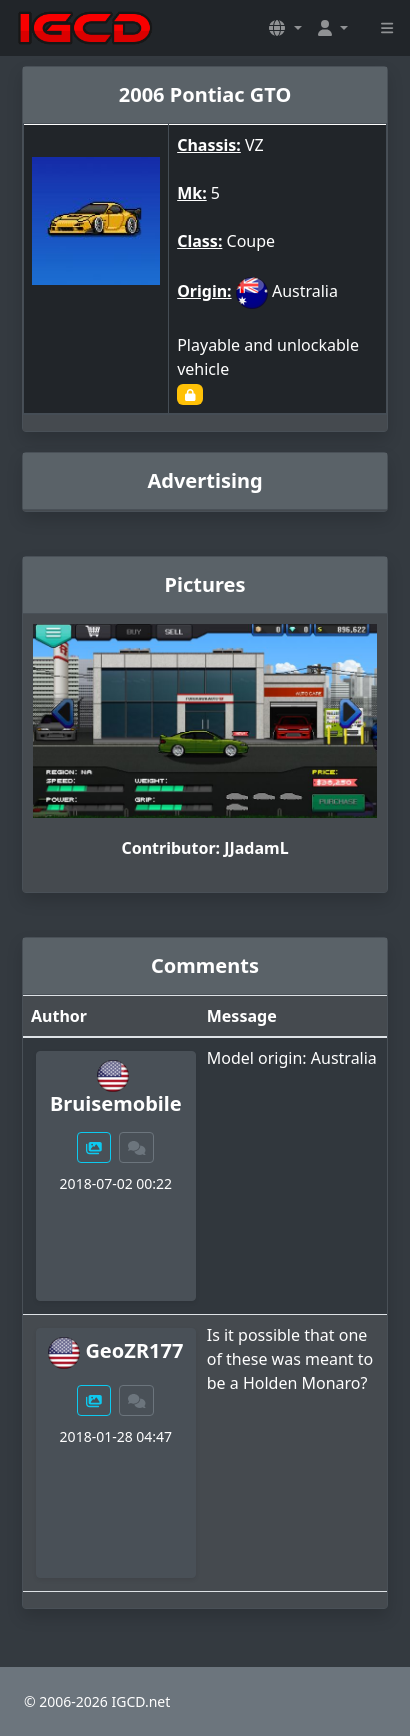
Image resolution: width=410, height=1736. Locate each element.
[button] (285, 28)
